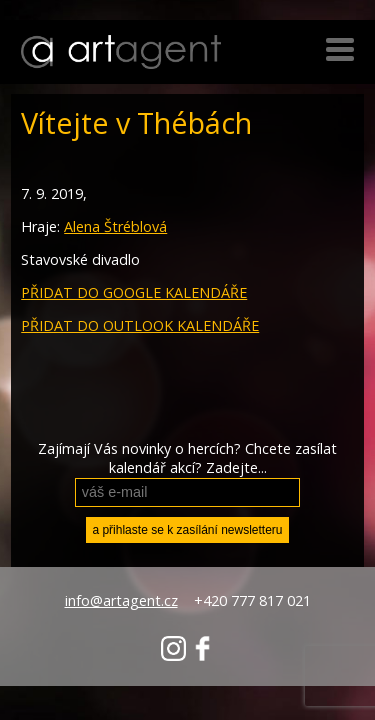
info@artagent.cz (121, 600)
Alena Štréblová (115, 226)
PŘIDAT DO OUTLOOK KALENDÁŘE (140, 325)
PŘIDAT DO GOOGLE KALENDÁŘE (134, 292)
